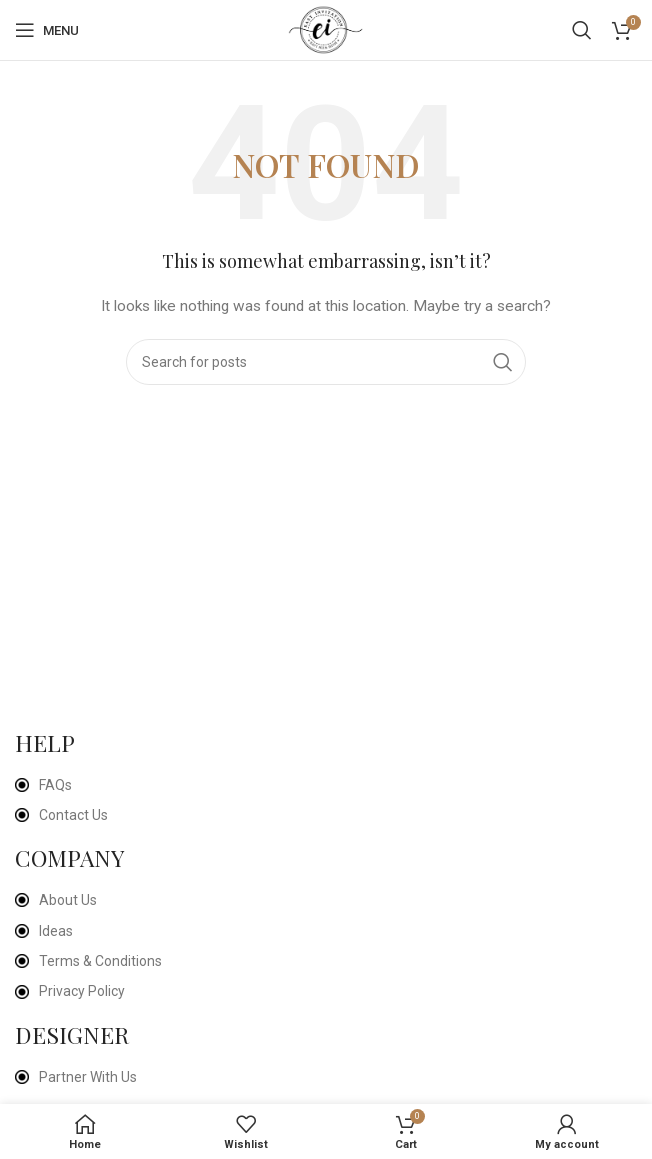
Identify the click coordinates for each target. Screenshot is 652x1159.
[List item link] (323, 785)
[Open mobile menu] (47, 30)
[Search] (582, 30)
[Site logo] (326, 29)
